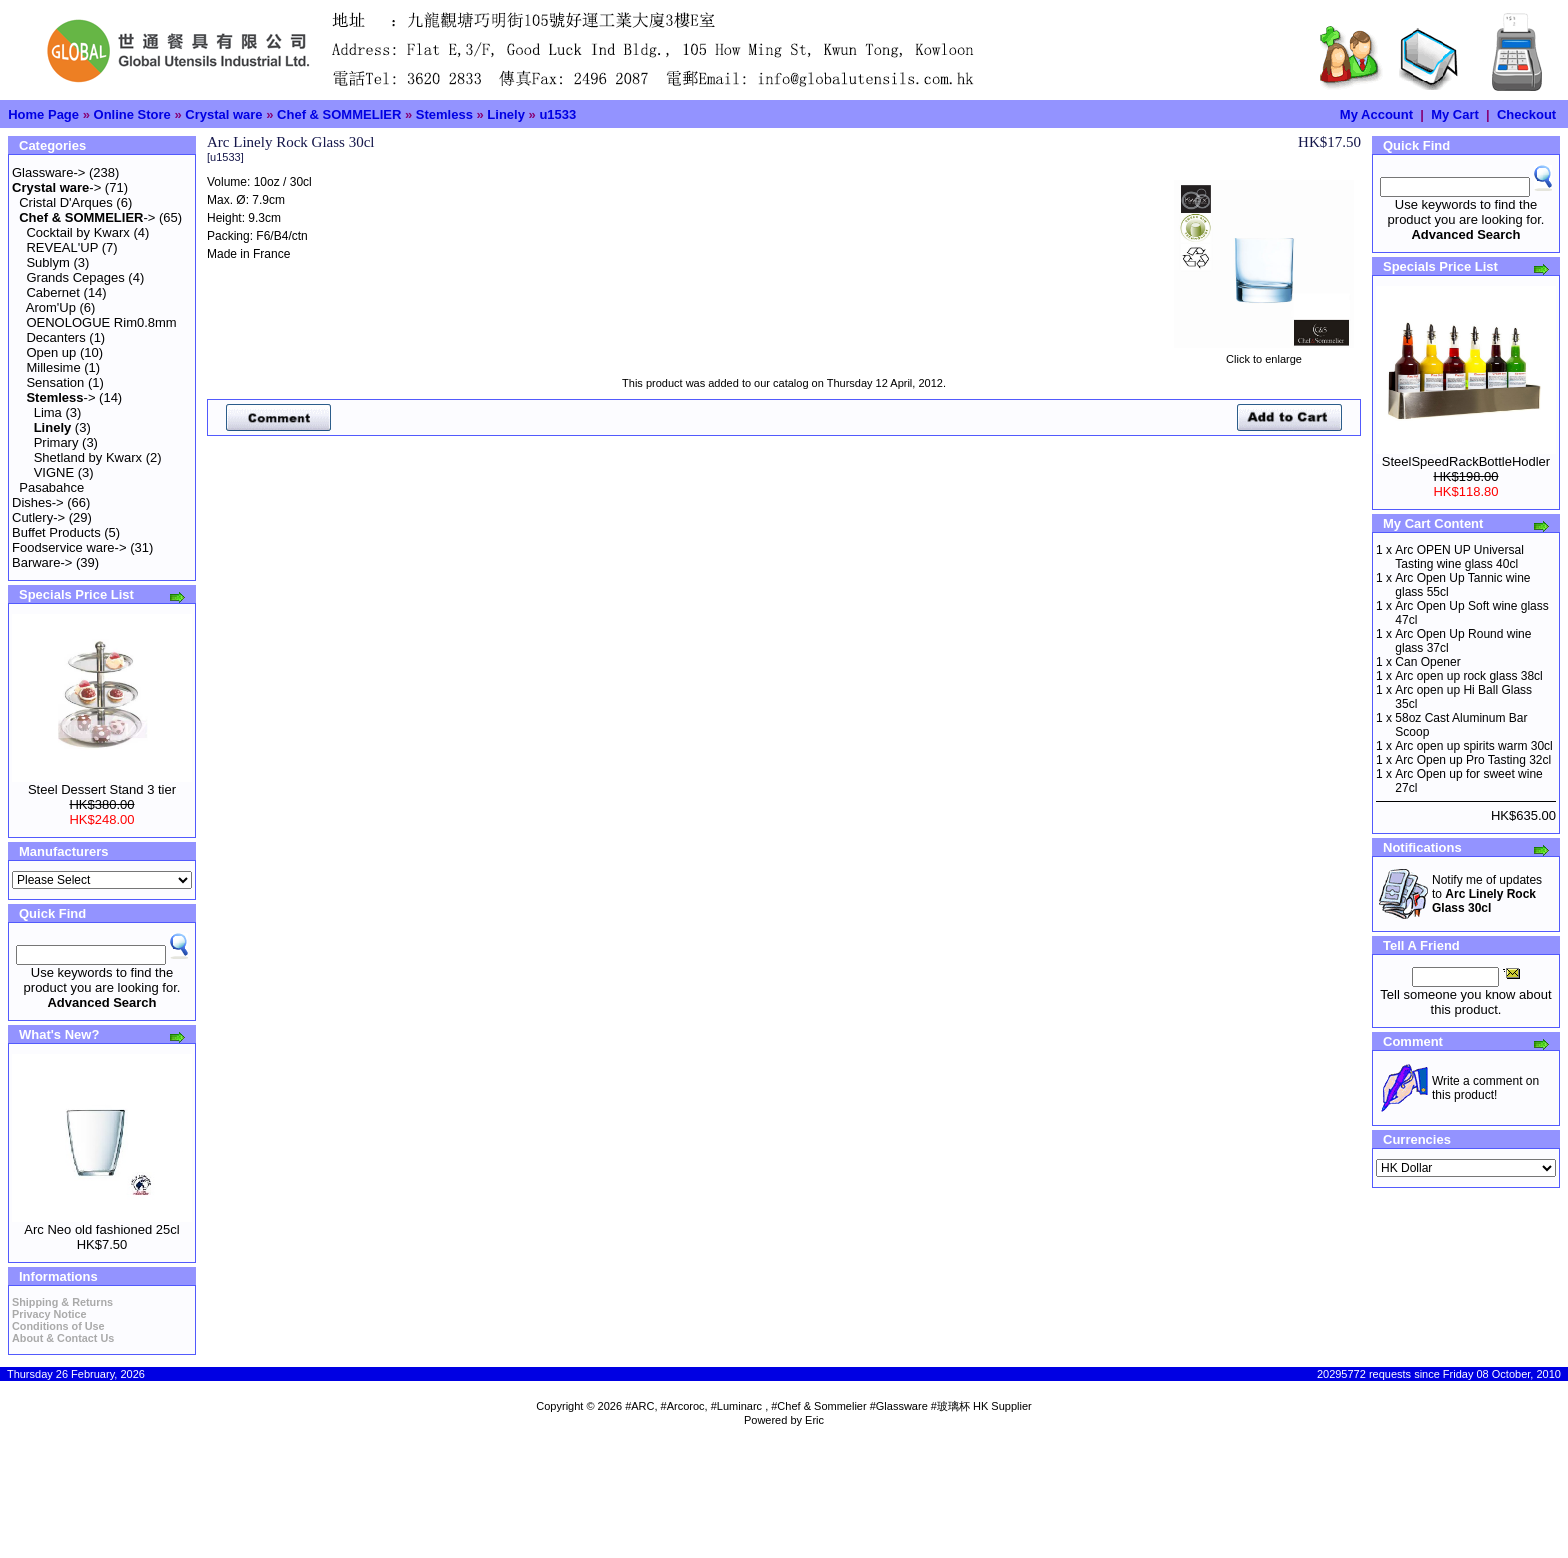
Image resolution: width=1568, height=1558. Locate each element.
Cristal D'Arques (66, 202)
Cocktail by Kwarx (77, 232)
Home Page (43, 114)
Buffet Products (56, 532)
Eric (814, 1420)
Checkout (1526, 114)
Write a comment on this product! (1485, 1088)
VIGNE (54, 472)
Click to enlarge (1264, 354)
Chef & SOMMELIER (339, 114)
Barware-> (42, 562)
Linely (506, 114)
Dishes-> (38, 502)
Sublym (47, 262)
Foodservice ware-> (69, 547)
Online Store (132, 114)
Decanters (55, 337)
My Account (1376, 114)
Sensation (55, 382)
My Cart (1455, 114)
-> (56, 187)
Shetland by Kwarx (88, 457)
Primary (56, 442)
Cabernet (52, 292)
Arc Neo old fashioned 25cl (101, 1229)
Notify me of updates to (1487, 894)
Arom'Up (51, 307)
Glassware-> (48, 172)
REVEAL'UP (62, 247)
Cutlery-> (38, 517)
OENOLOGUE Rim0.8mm (101, 322)
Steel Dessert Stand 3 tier (102, 789)
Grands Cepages (75, 277)
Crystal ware (223, 114)
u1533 (557, 114)
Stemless (444, 114)
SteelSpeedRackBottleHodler (1466, 461)
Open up (51, 352)
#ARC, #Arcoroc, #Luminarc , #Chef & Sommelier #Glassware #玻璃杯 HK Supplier (828, 1406)
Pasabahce (51, 487)
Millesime (53, 367)
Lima (48, 412)
